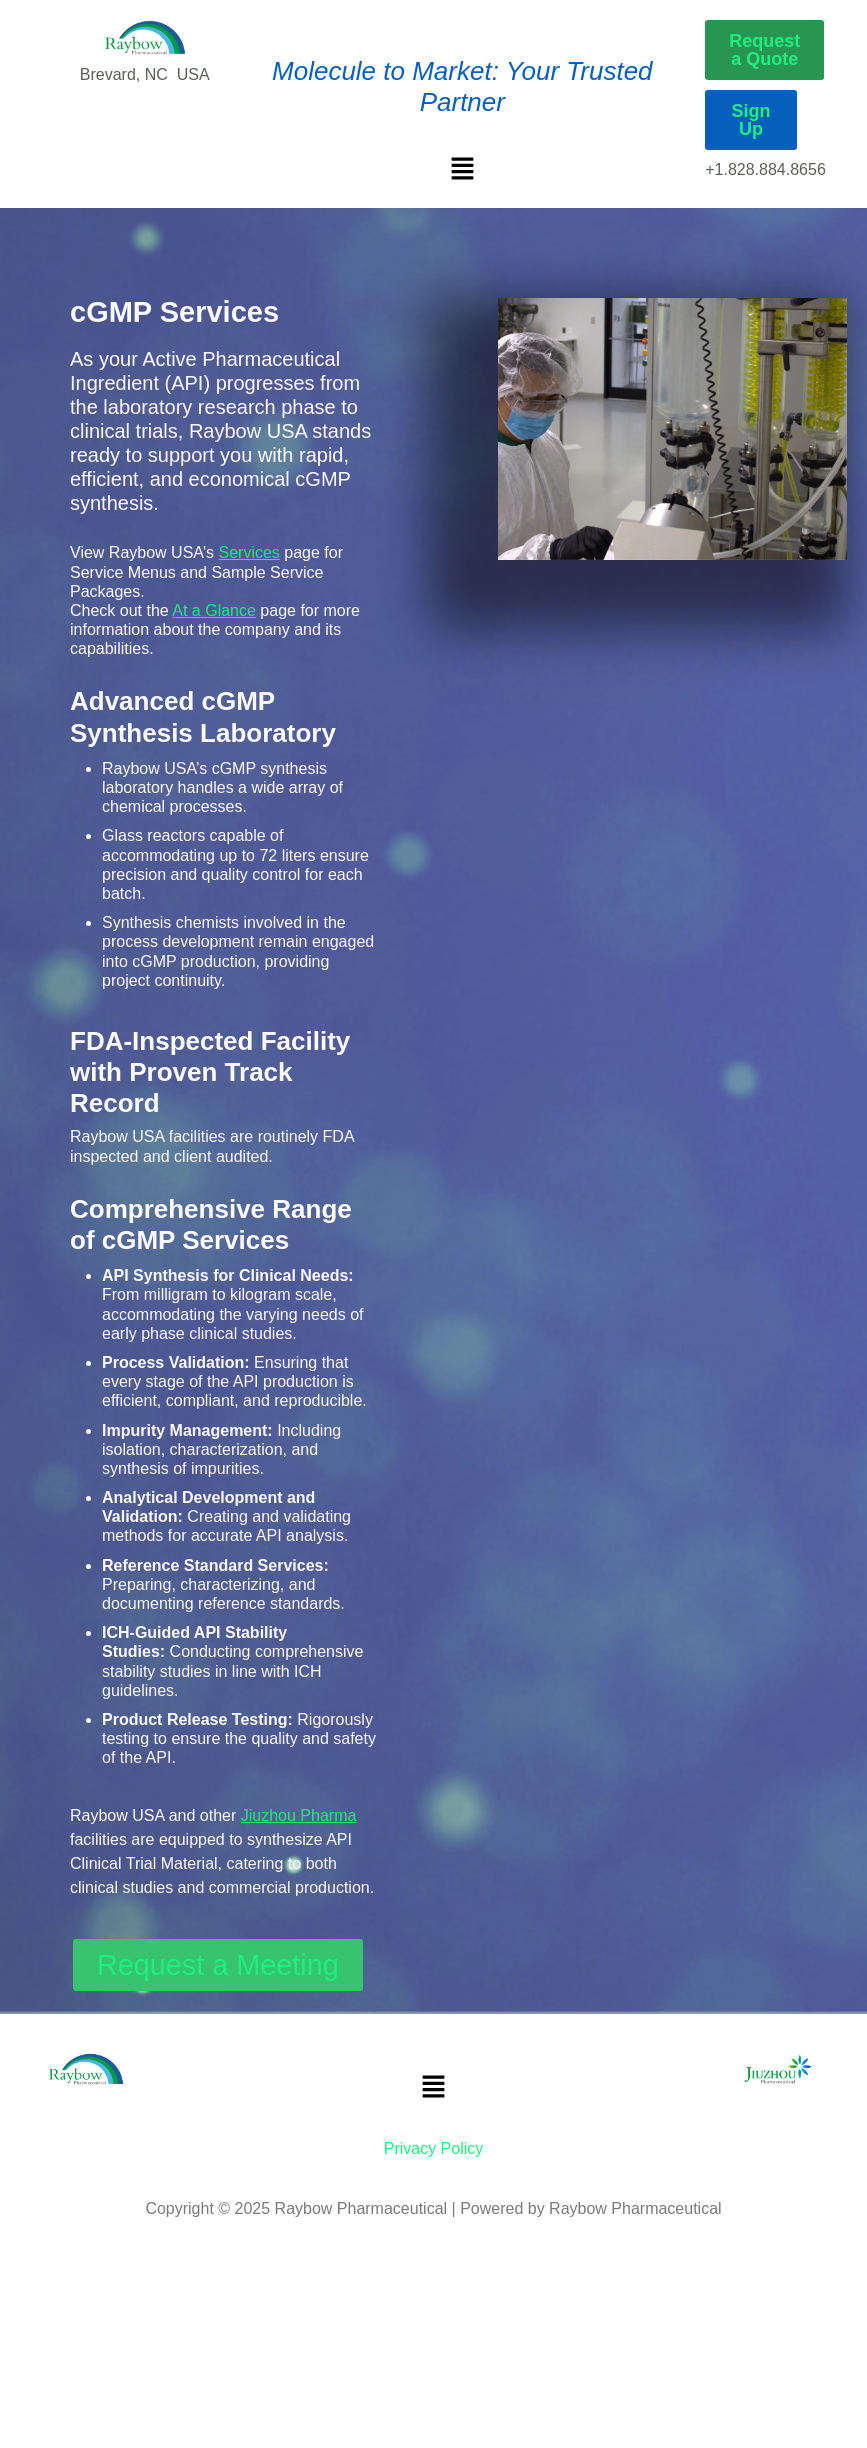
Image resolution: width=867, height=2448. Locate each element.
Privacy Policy (434, 2148)
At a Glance (214, 610)
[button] (462, 167)
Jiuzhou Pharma (299, 1815)
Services (249, 552)
